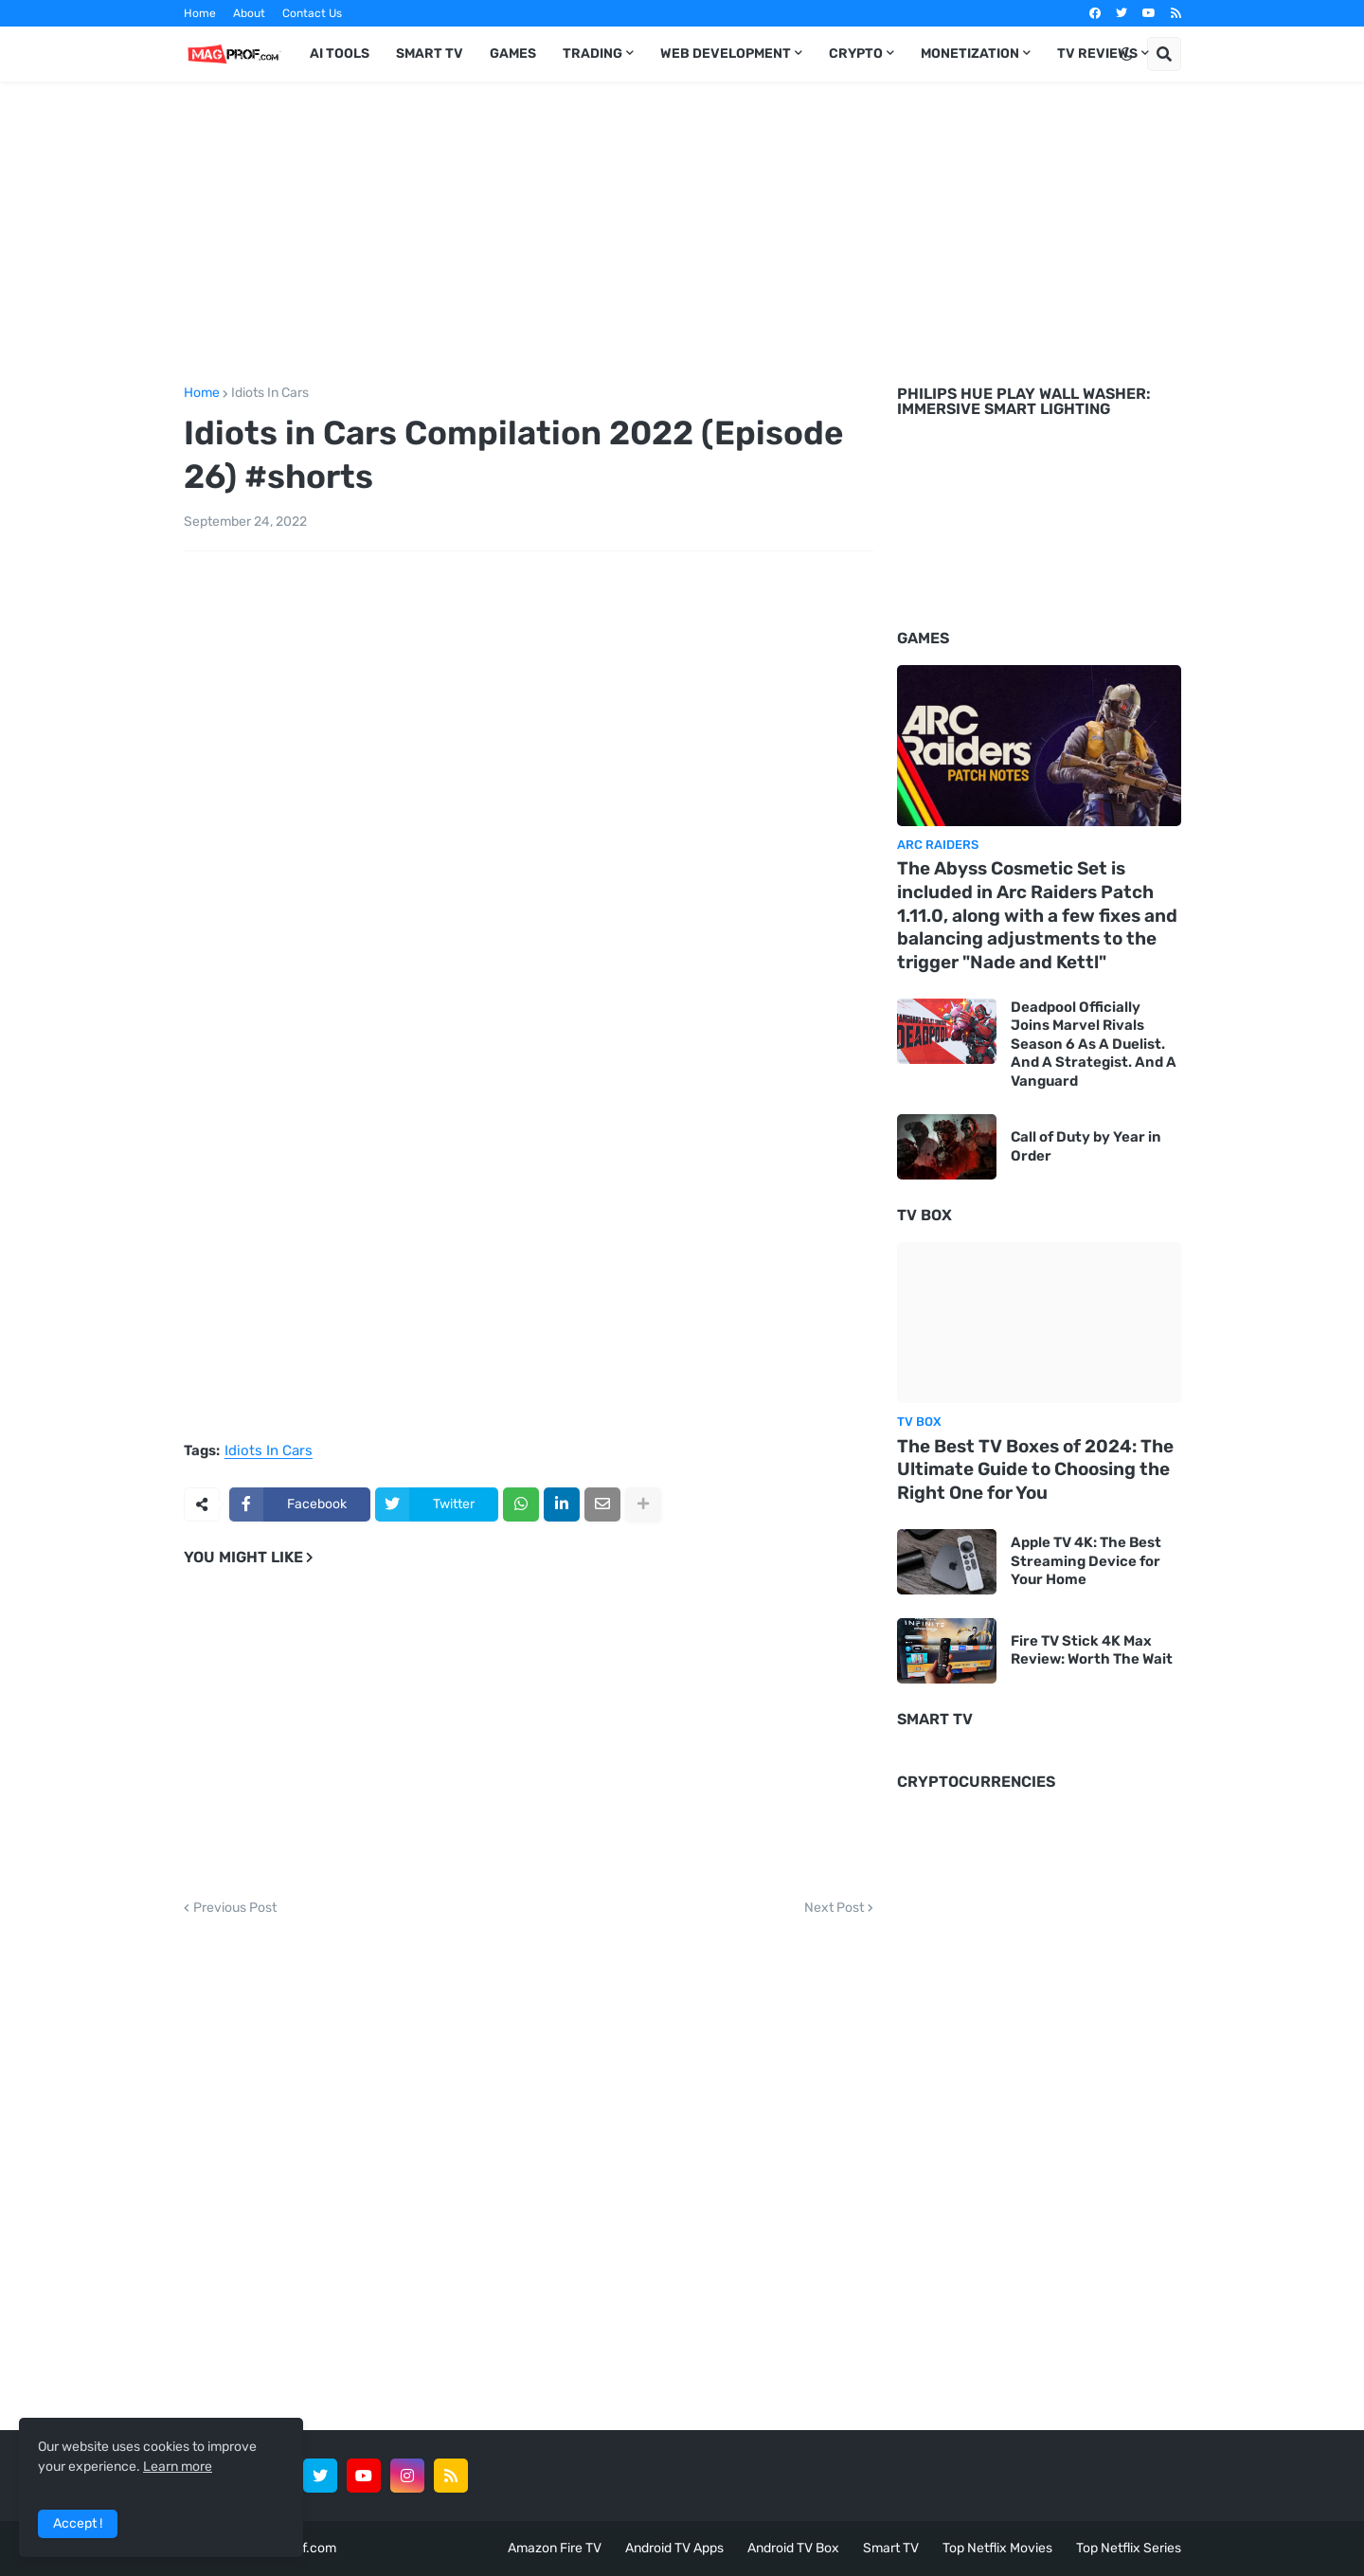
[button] (1126, 54)
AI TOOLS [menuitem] (339, 53)
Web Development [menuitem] (725, 53)
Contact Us (312, 13)
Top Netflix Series (1128, 2548)
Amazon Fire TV (554, 2548)
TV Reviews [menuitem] (1097, 53)
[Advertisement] (682, 230)
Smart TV (891, 2548)
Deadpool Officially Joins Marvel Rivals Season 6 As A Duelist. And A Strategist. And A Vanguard (1093, 1044)
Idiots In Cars (270, 393)
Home (200, 13)
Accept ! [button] (77, 2523)
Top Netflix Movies (997, 2548)
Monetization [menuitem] (970, 53)
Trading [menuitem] (592, 53)
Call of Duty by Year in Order (1086, 1146)
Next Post (834, 1908)
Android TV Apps (674, 2548)
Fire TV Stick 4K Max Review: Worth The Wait (1092, 1650)
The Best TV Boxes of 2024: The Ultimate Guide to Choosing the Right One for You (1035, 1469)
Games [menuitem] (513, 53)
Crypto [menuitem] (856, 53)
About (249, 13)
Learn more (177, 2467)
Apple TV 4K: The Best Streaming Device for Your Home (1086, 1561)
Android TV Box (793, 2548)
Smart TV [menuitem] (429, 53)
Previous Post (235, 1908)
